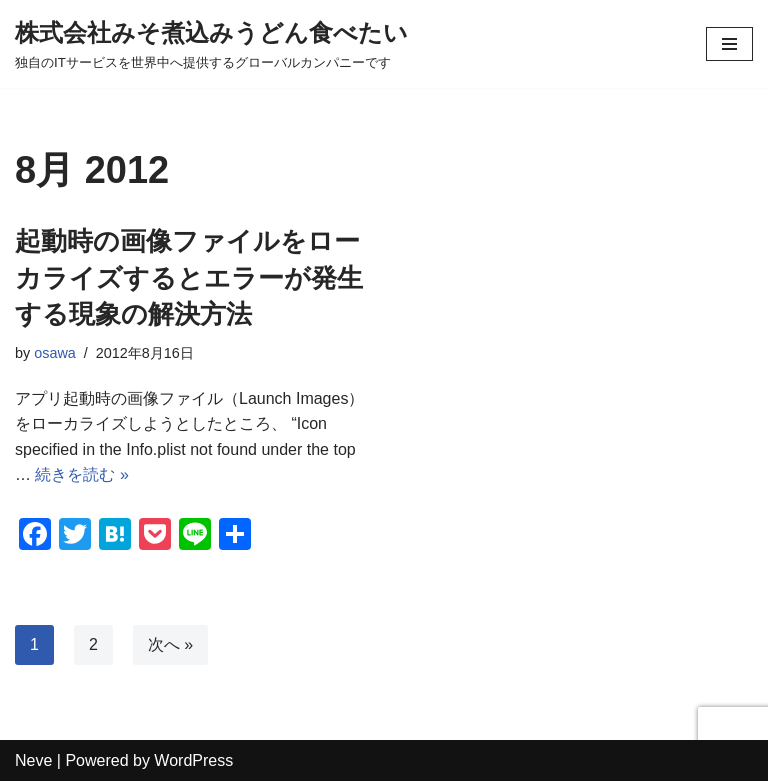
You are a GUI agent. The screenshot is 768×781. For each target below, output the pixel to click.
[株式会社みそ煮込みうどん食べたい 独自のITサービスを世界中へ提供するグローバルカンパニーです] (211, 44)
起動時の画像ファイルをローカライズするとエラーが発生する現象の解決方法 (189, 277)
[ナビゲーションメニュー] (729, 44)
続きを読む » (81, 474)
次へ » (170, 644)
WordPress (193, 760)
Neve (33, 760)
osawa (55, 353)
